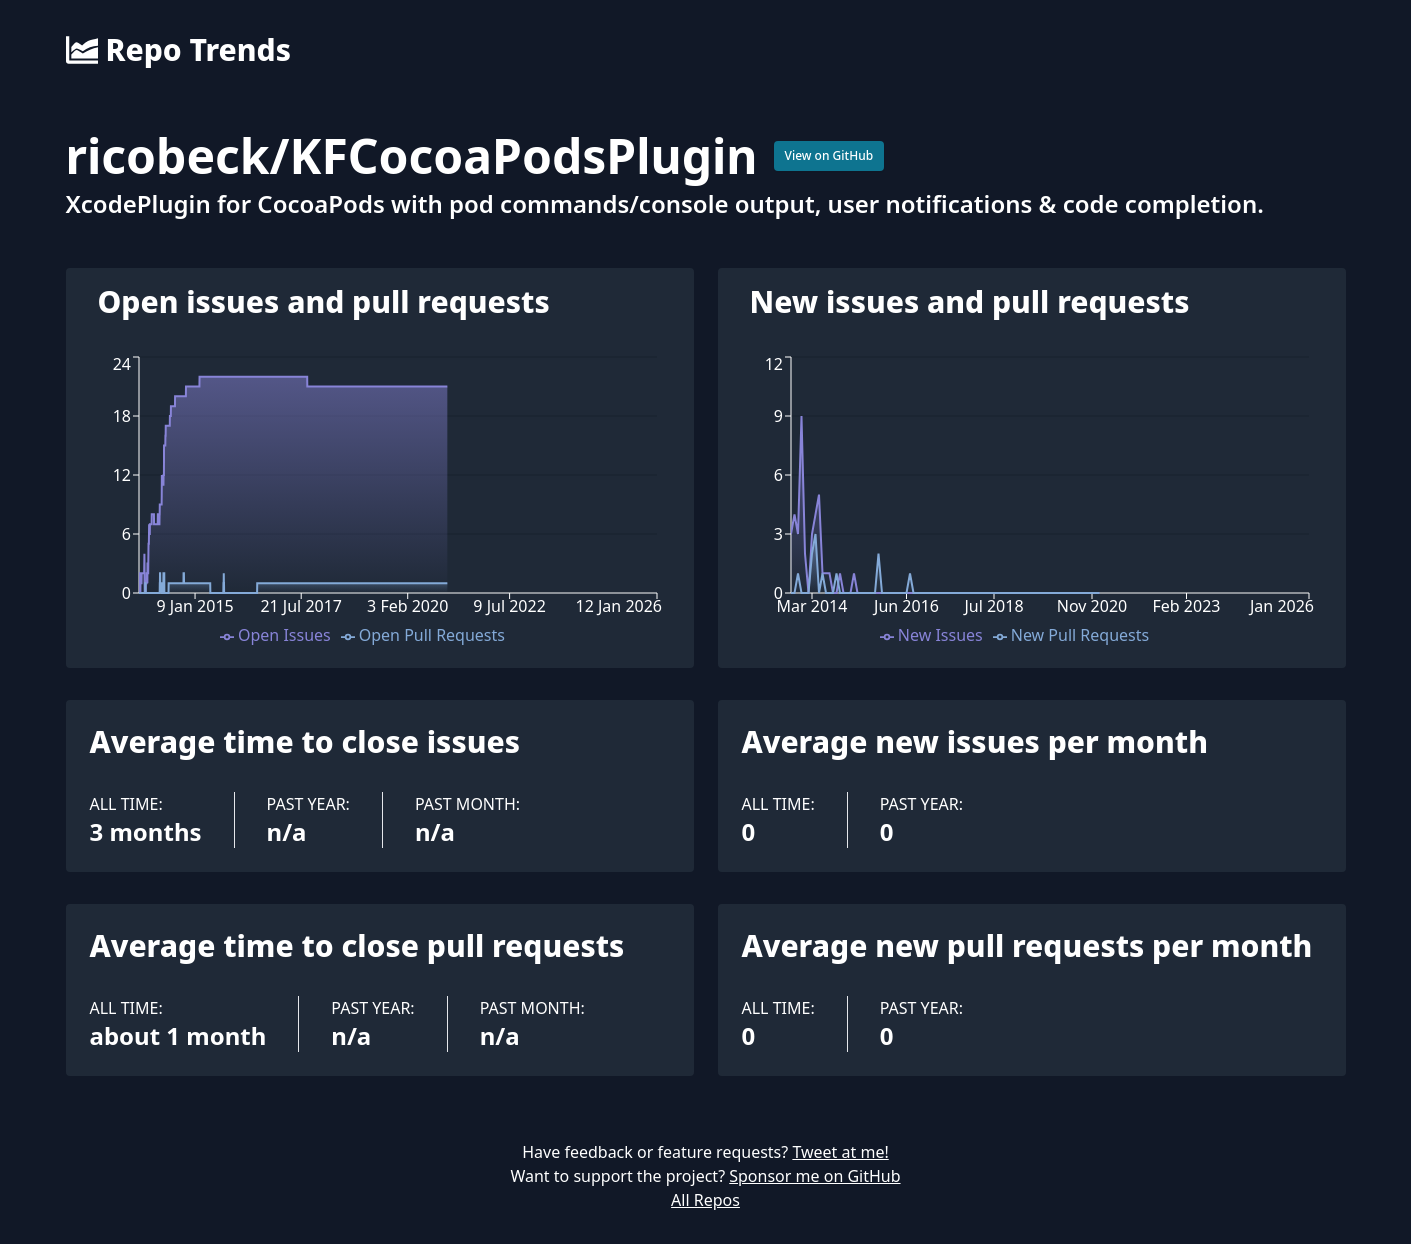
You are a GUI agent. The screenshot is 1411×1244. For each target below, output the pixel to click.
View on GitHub (829, 155)
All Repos (705, 1200)
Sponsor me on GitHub (814, 1176)
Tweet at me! (840, 1152)
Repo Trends (178, 50)
